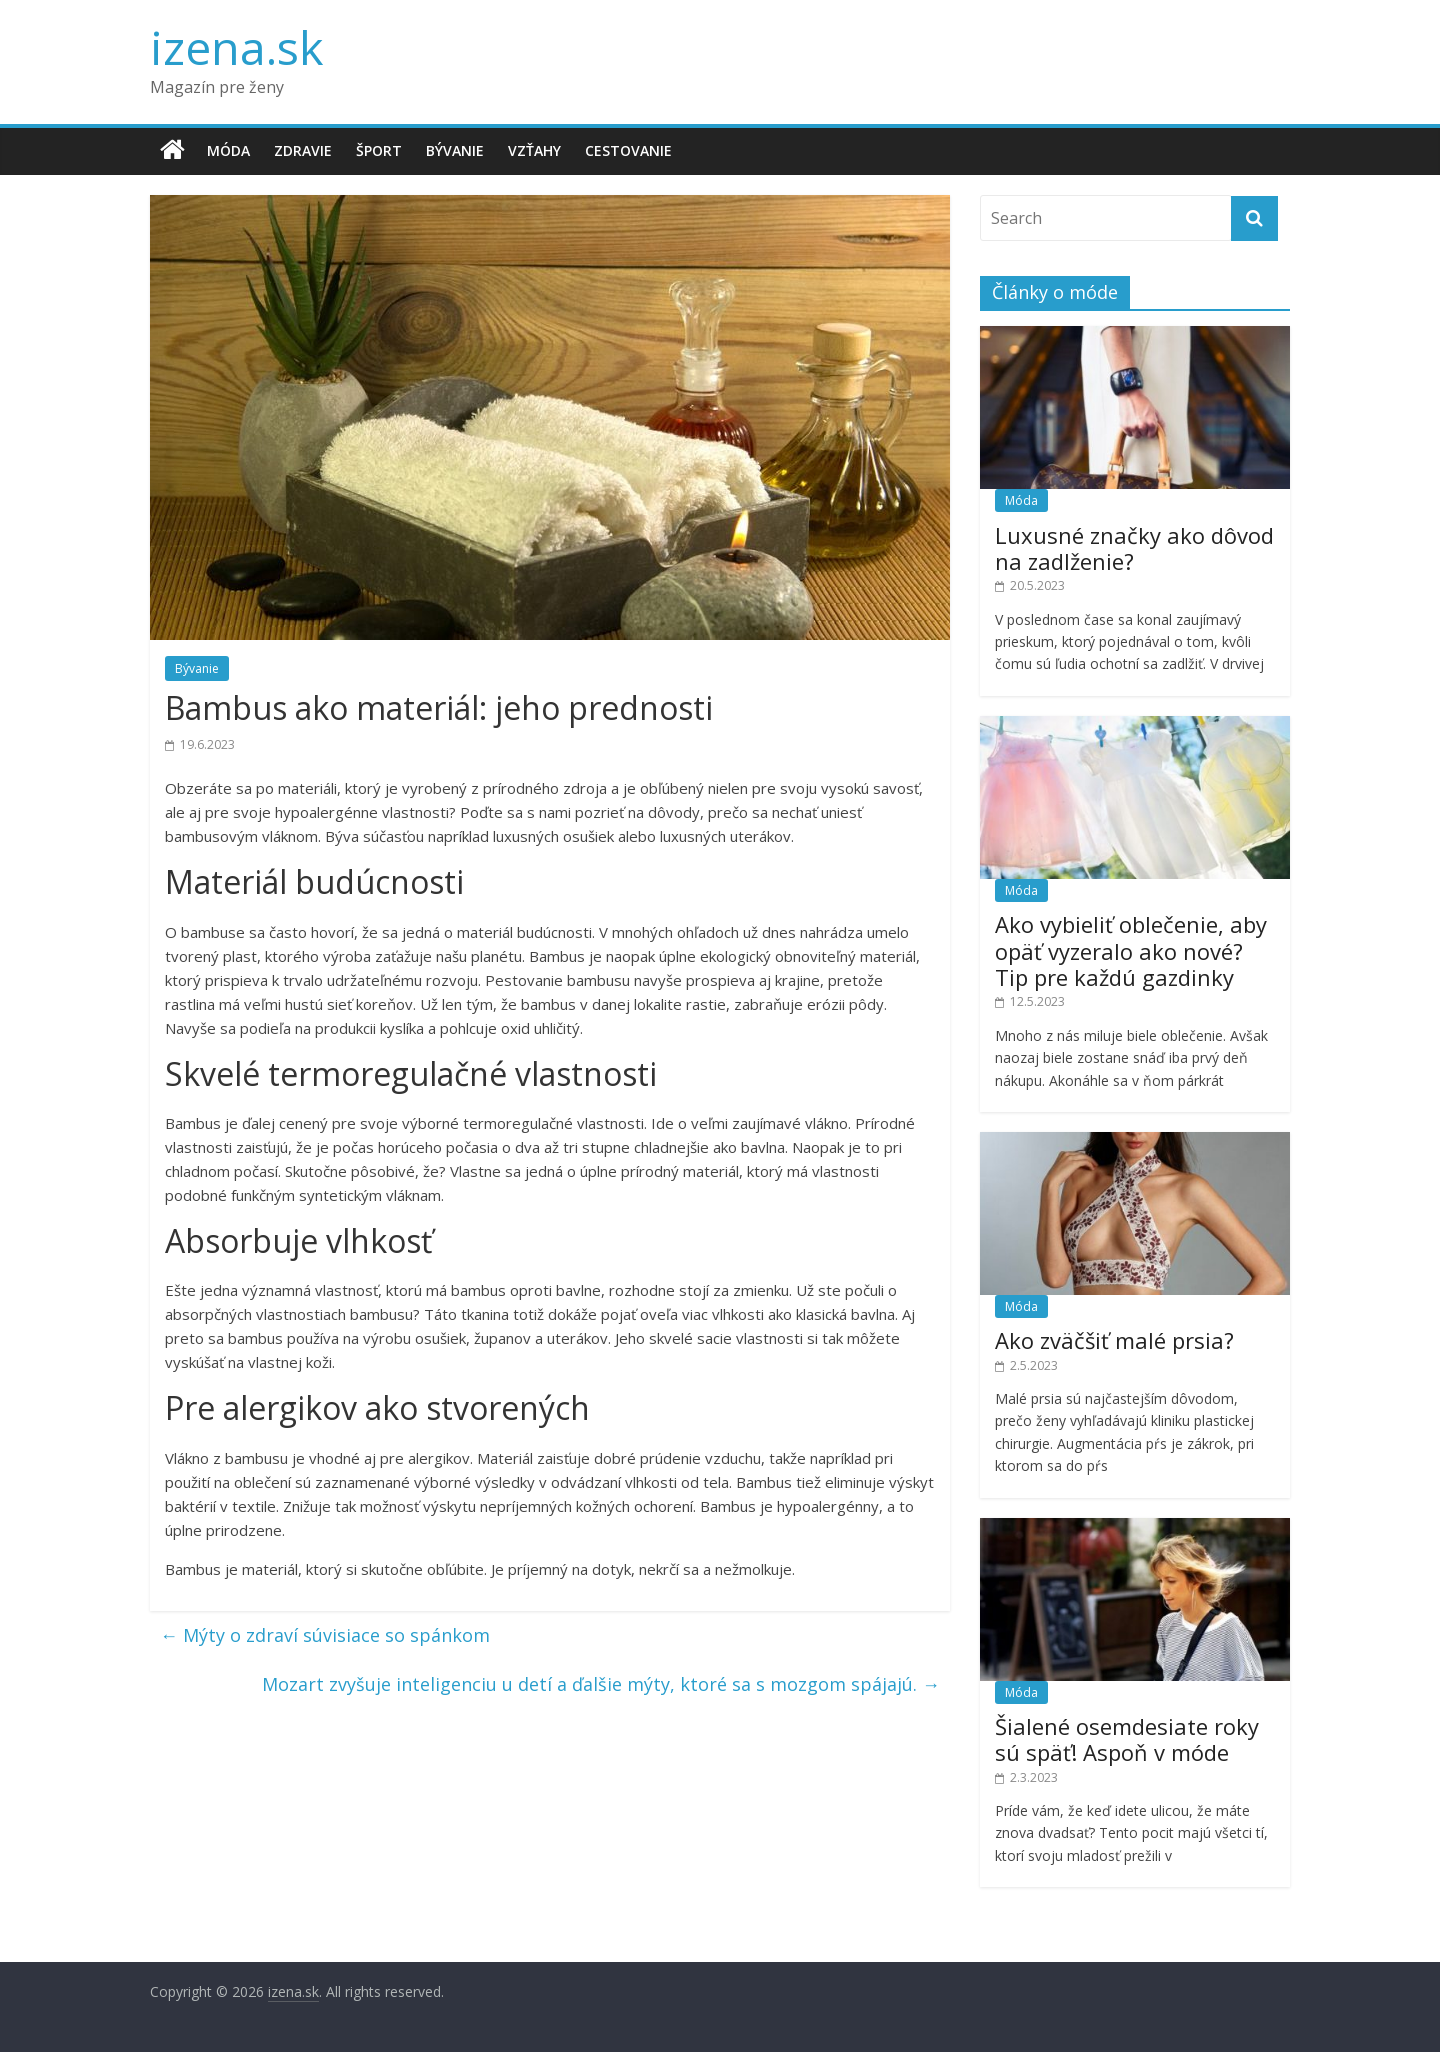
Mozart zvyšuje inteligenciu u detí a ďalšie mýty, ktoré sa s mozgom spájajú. (601, 1684)
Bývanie (455, 150)
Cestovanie (628, 150)
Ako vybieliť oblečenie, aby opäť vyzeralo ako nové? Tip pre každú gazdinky (1131, 950)
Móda (228, 150)
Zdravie (303, 150)
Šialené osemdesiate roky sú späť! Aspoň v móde (1127, 1739)
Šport (379, 150)
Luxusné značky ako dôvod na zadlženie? (1134, 548)
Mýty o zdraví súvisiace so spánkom (325, 1635)
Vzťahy (534, 150)
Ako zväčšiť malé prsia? (1114, 1340)
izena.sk (236, 47)
